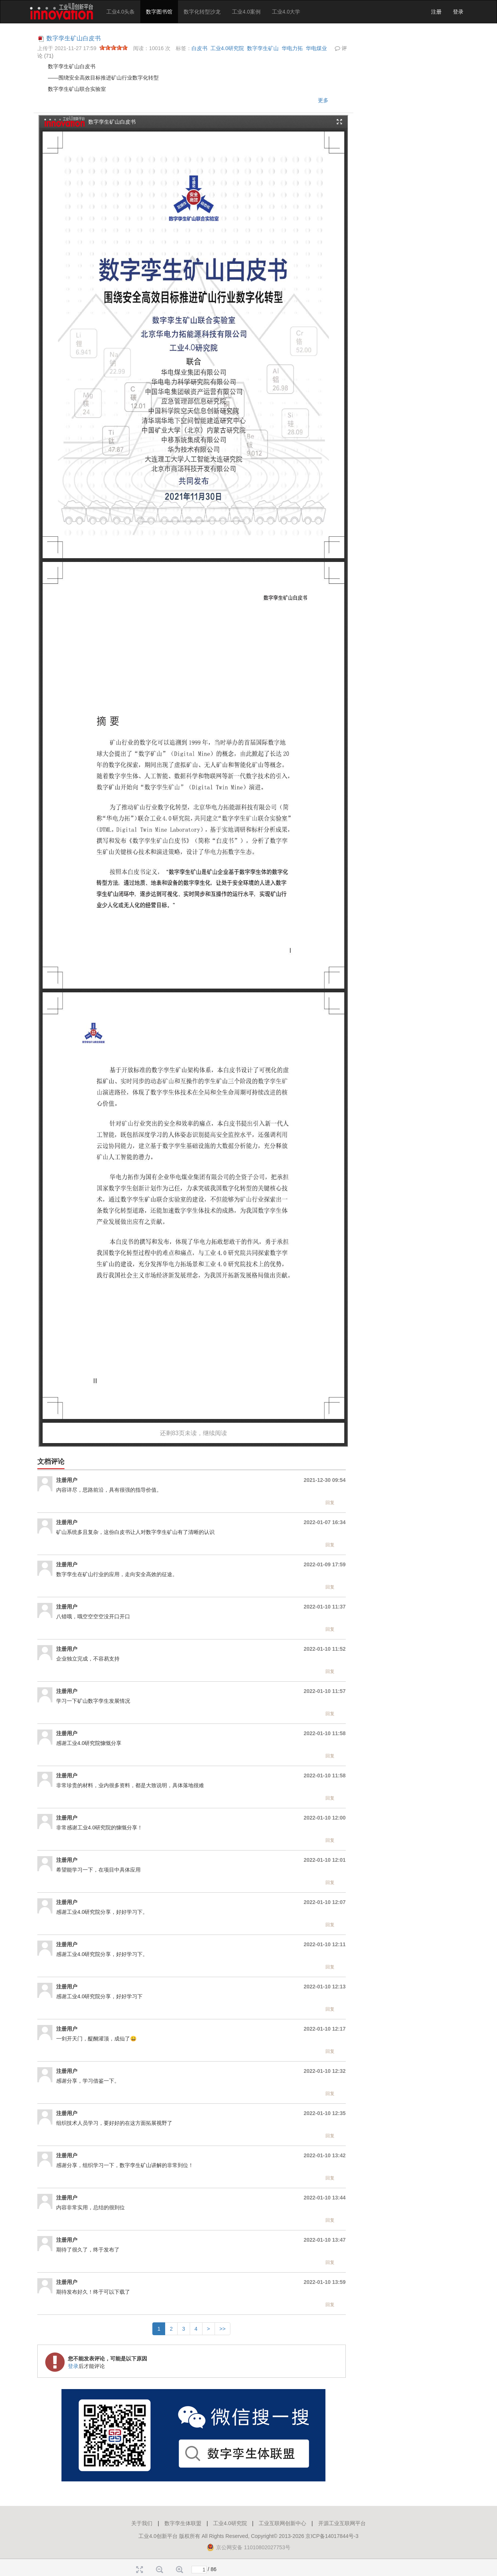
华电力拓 (292, 48)
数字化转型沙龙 (202, 12)
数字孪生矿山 (263, 48)
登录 (458, 12)
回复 (329, 1502)
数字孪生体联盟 (182, 2523)
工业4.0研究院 (227, 48)
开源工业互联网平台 (342, 2523)
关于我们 (141, 2523)
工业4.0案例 (246, 12)
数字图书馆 (159, 12)
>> (222, 2329)
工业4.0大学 (286, 12)
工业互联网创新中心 (282, 2523)
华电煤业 (316, 48)
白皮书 (199, 48)
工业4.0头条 (120, 12)
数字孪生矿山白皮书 (73, 38)
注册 (436, 12)
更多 (323, 100)
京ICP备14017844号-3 (331, 2536)
